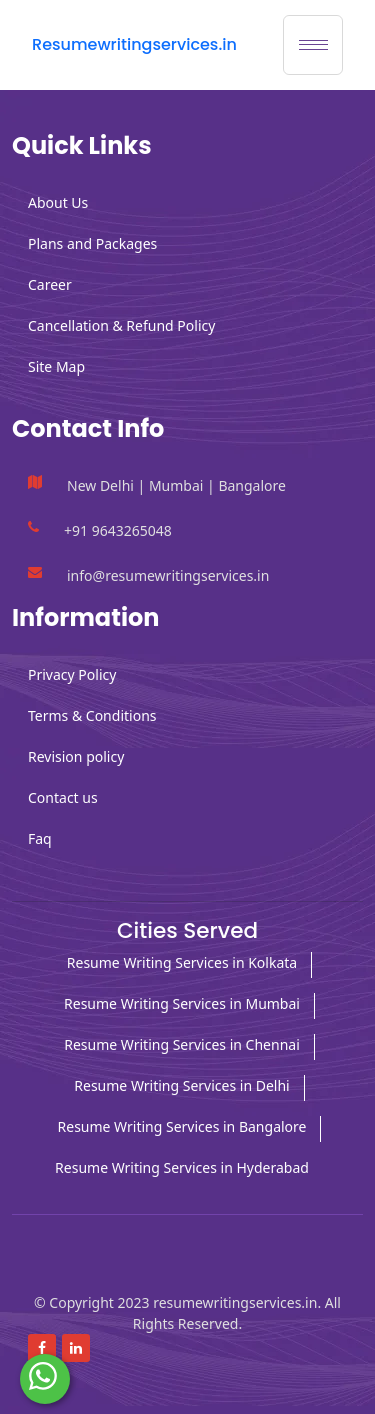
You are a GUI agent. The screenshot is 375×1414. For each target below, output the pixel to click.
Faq (40, 838)
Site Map (56, 366)
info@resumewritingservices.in (168, 575)
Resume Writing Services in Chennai (182, 1044)
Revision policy (76, 756)
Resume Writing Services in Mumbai (182, 1003)
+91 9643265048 (118, 530)
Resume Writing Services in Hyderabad (182, 1167)
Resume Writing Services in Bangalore (182, 1126)
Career (50, 284)
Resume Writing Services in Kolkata (182, 962)
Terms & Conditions (92, 715)
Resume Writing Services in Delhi (181, 1085)
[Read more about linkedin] (76, 1348)
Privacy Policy (72, 674)
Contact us (63, 797)
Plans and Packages (92, 243)
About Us (58, 202)
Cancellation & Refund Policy (121, 325)
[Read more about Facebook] (42, 1348)
